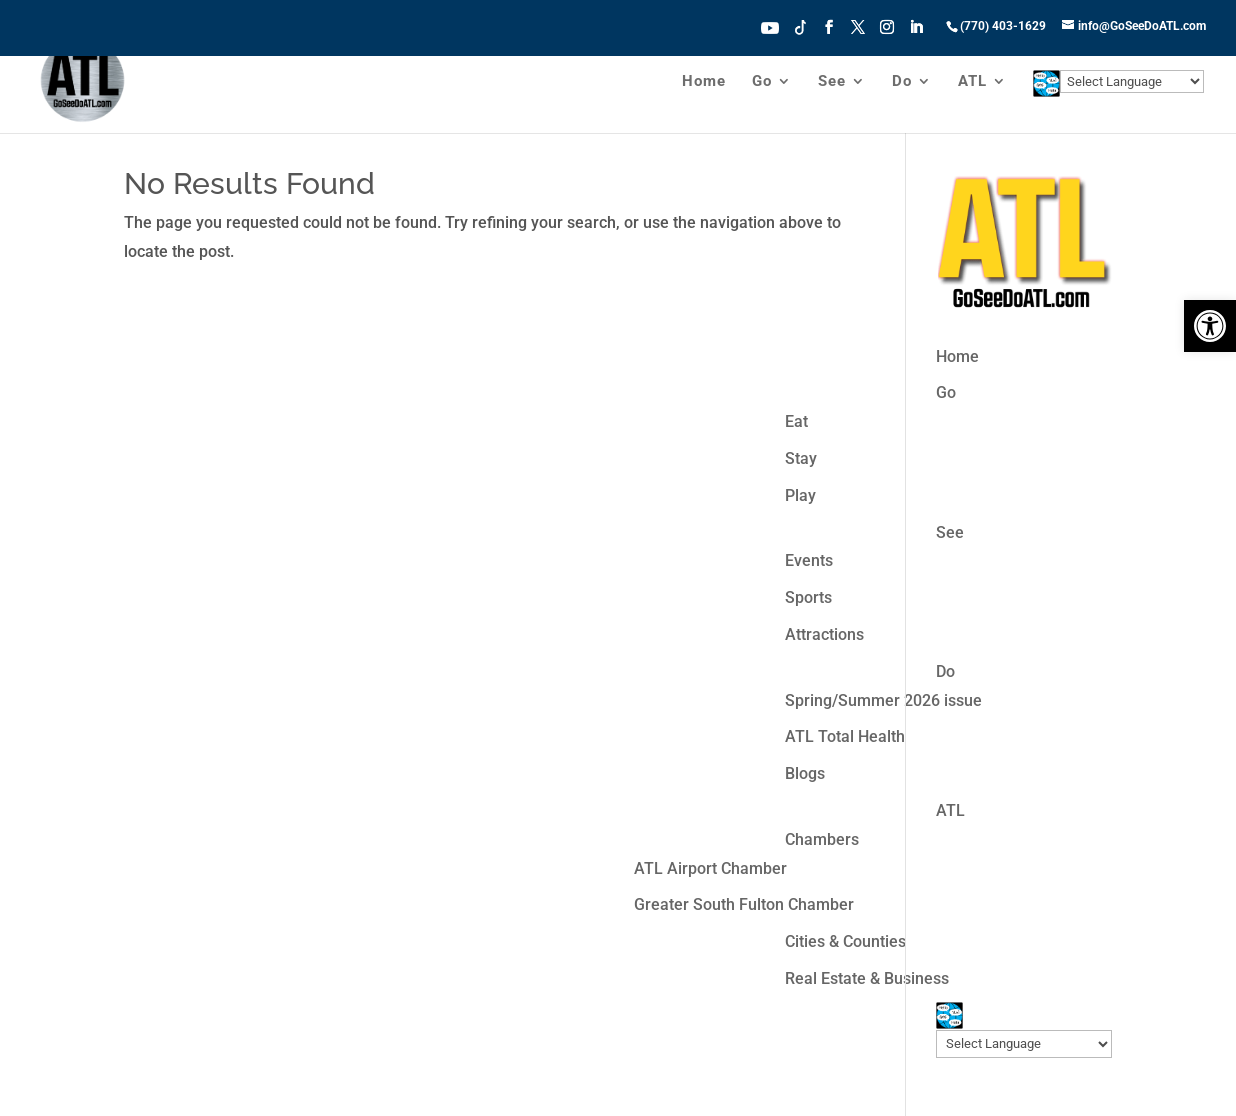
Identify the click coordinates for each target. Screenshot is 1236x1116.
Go (762, 82)
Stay (801, 458)
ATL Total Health (845, 736)
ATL (972, 82)
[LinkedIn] (916, 33)
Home (704, 82)
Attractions (824, 634)
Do (902, 82)
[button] (1210, 326)
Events (809, 560)
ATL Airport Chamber (710, 868)
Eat (796, 421)
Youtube (770, 26)
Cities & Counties (845, 941)
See (832, 82)
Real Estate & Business (867, 978)
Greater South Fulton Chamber (744, 904)
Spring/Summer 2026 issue (883, 700)
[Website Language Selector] (1132, 81)
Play (800, 495)
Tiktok (801, 26)
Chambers (822, 839)
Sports (808, 597)
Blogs (805, 773)
